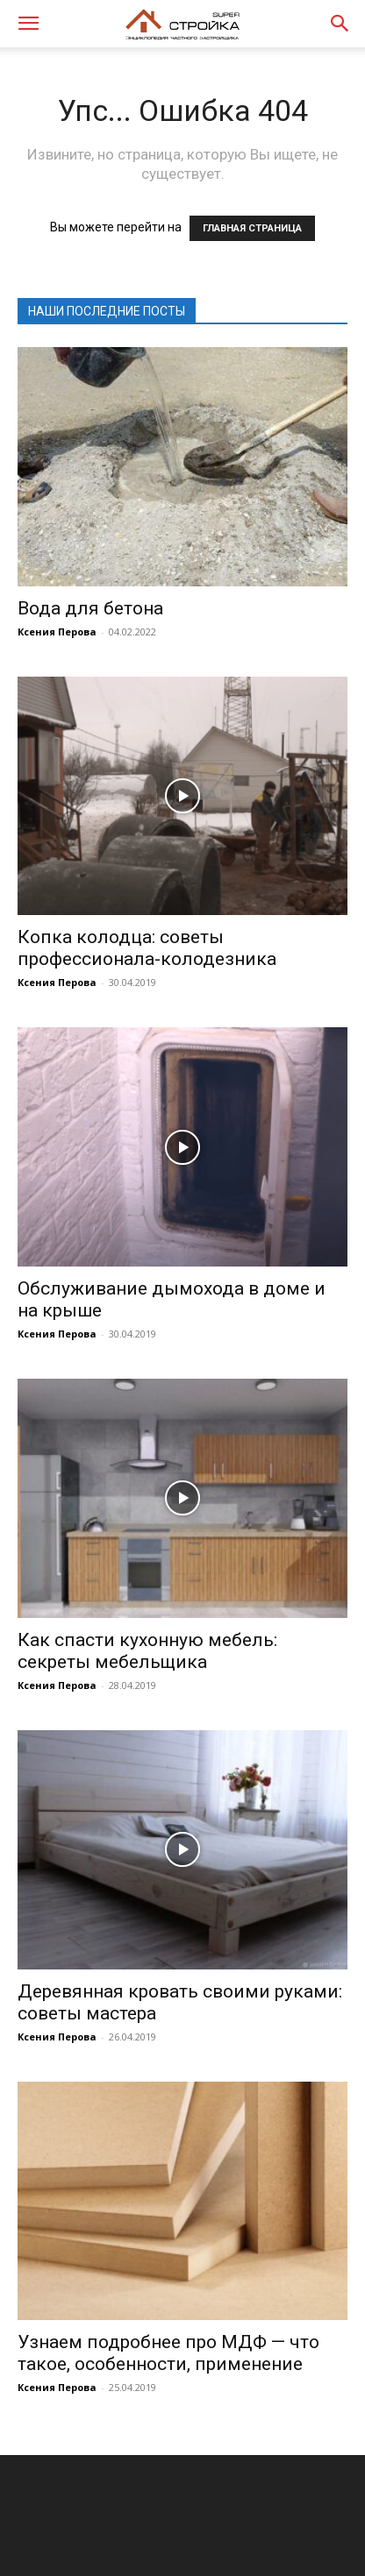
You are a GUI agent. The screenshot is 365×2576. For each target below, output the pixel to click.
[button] (28, 23)
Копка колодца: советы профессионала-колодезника (147, 947)
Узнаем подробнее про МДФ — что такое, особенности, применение (168, 2352)
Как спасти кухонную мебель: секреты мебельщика (147, 1650)
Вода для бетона (90, 608)
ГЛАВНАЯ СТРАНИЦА (252, 228)
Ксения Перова (57, 631)
